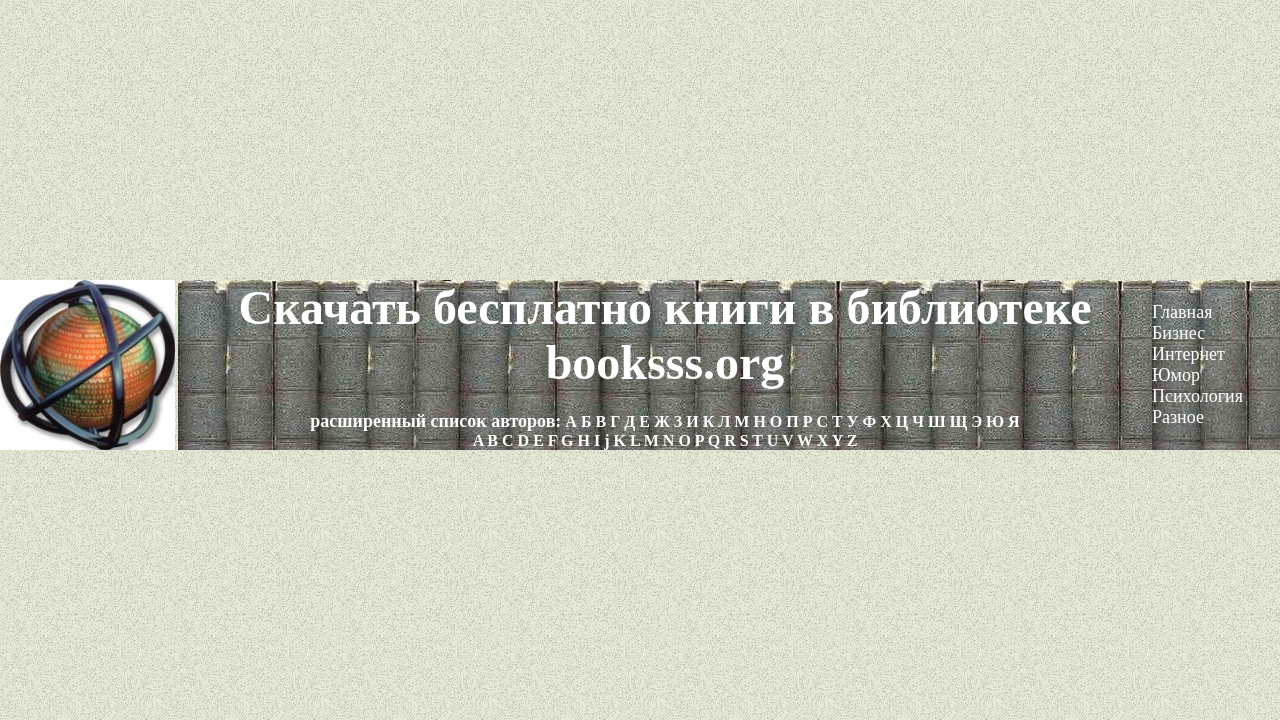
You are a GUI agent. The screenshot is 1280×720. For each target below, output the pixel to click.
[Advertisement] (640, 140)
